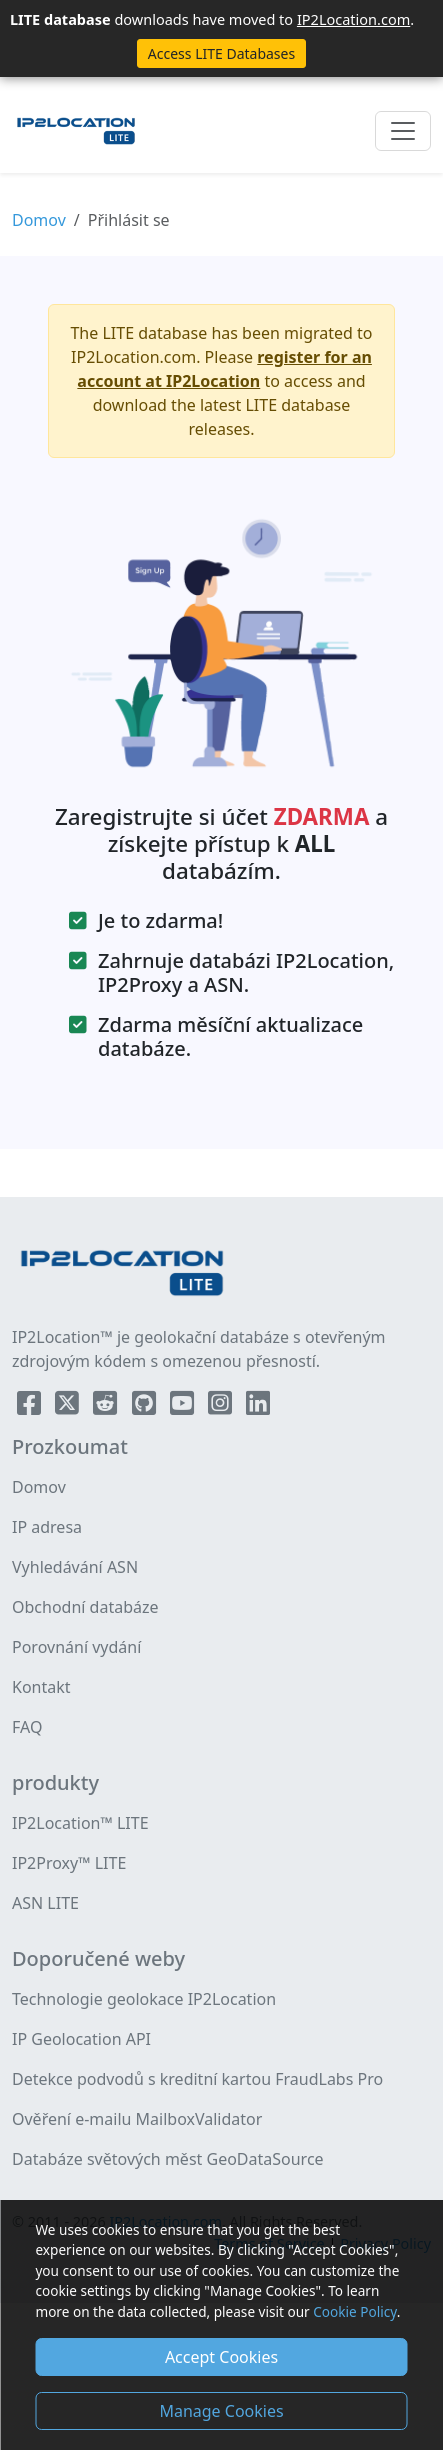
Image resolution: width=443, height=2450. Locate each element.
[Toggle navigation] (403, 131)
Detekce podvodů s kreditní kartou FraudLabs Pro (197, 2079)
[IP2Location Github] (146, 1407)
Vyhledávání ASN (75, 1567)
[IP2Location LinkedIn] (258, 1407)
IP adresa (47, 1527)
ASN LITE (45, 1903)
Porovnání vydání (76, 1647)
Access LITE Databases (221, 53)
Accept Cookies (221, 2357)
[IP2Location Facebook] (31, 1407)
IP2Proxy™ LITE (69, 1863)
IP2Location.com (353, 19)
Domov (39, 220)
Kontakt (41, 1687)
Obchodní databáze (85, 1607)
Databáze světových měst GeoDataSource (168, 2159)
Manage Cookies (221, 2411)
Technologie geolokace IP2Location (144, 1999)
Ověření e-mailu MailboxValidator (137, 2119)
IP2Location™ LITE (80, 1823)
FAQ (27, 1727)
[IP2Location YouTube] (184, 1407)
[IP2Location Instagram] (222, 1407)
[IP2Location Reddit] (107, 1407)
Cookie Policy (354, 2311)
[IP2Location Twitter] (69, 1407)
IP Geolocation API (81, 2039)
